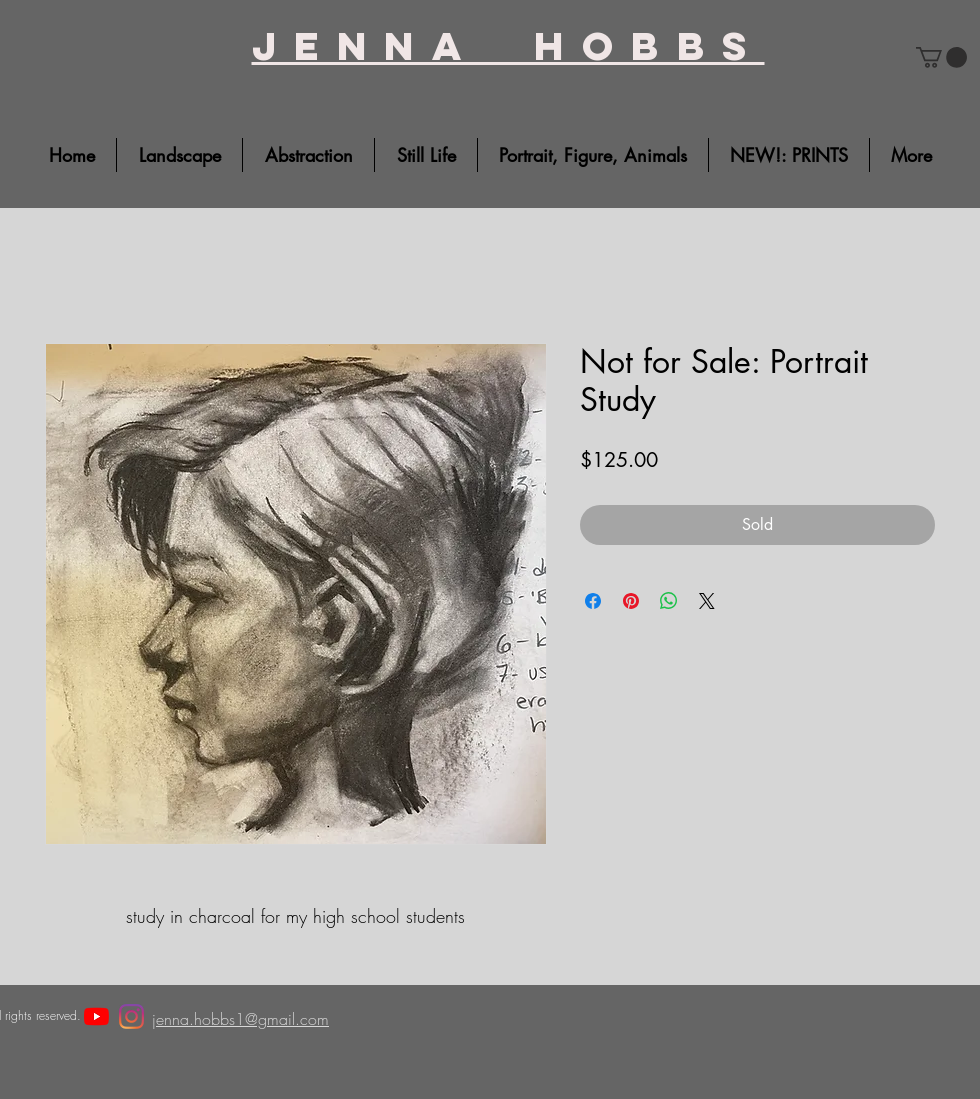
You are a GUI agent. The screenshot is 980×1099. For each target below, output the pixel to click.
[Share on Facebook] (593, 601)
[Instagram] (131, 1016)
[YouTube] (96, 1016)
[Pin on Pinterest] (631, 601)
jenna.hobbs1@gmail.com (240, 1019)
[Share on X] (707, 601)
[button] (941, 57)
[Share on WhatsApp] (669, 601)
